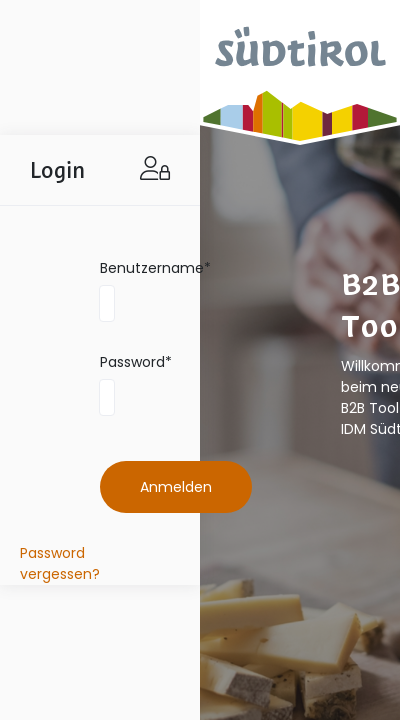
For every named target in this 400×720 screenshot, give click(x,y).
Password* (136, 362)
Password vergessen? (60, 563)
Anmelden (176, 487)
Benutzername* (155, 268)
